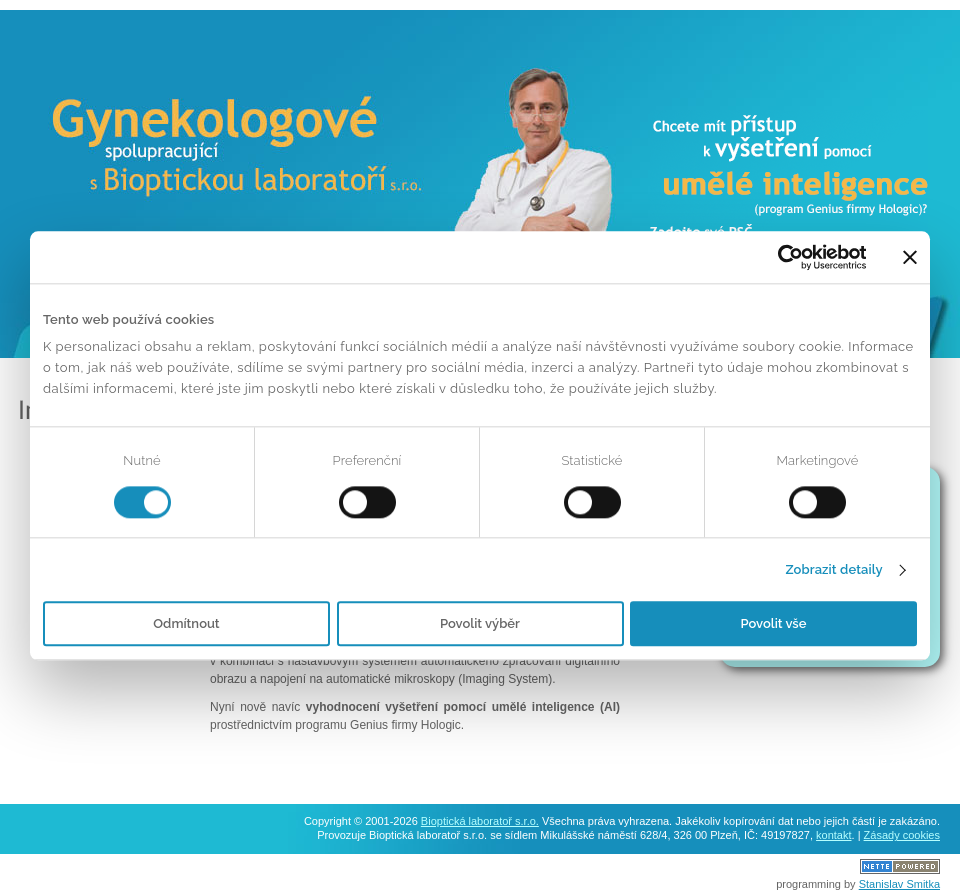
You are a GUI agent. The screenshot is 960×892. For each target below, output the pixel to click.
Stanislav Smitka (899, 884)
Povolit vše (774, 624)
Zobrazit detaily (833, 569)
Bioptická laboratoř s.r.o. (480, 821)
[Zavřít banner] (910, 257)
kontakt (833, 835)
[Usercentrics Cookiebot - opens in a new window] (778, 257)
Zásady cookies (902, 835)
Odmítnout (186, 624)
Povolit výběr (480, 624)
